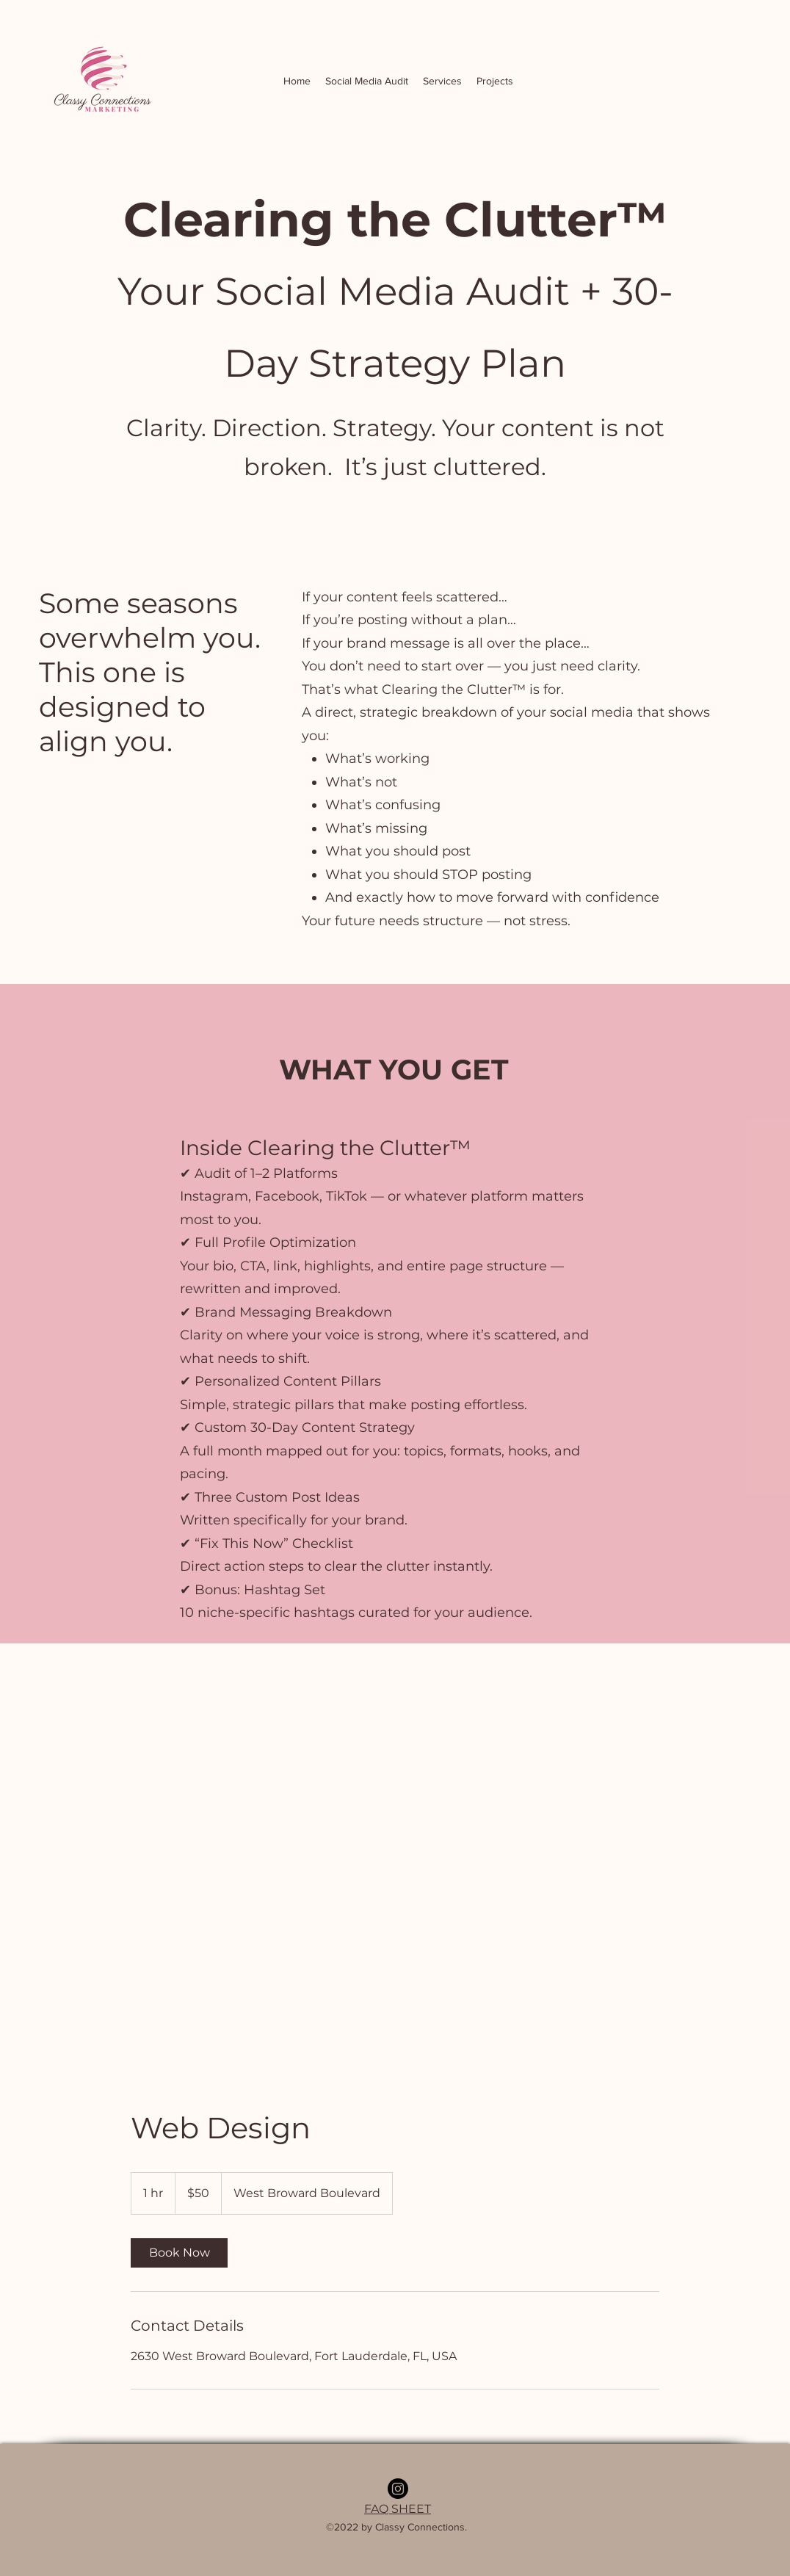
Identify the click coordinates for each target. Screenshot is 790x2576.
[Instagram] (398, 2488)
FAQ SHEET (397, 2509)
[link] (179, 2253)
